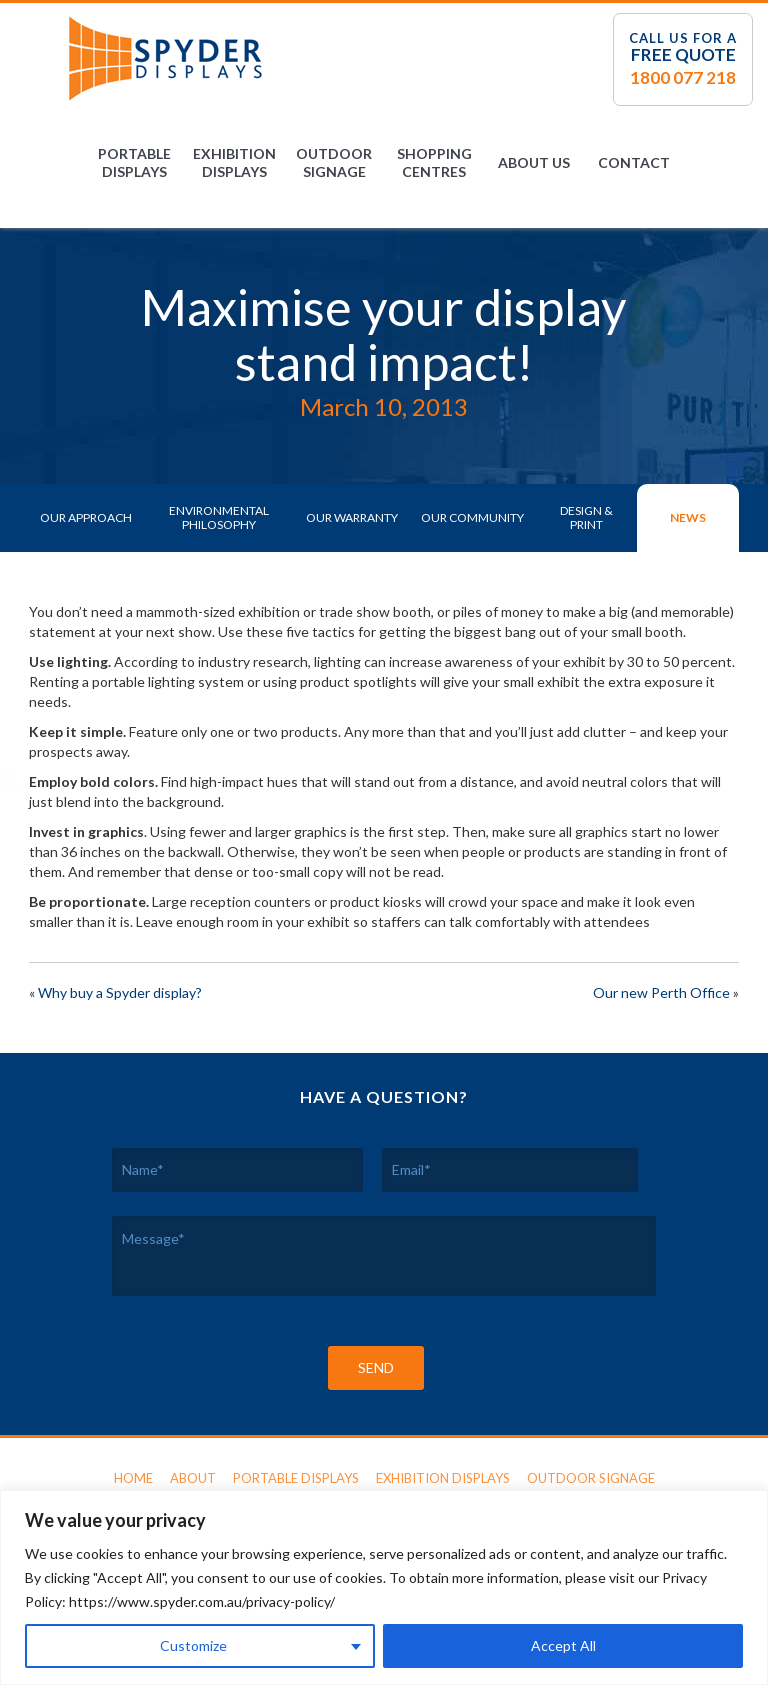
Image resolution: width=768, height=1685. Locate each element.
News (688, 517)
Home (133, 1478)
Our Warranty (352, 517)
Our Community (472, 517)
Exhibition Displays (234, 162)
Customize (193, 1645)
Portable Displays (134, 162)
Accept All (563, 1645)
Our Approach (86, 517)
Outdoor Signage (334, 162)
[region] (384, 1587)
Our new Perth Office (661, 992)
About (193, 1478)
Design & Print (586, 517)
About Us (534, 162)
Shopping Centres (434, 162)
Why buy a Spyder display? (120, 992)
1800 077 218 (683, 77)
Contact (634, 162)
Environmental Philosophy (219, 517)
